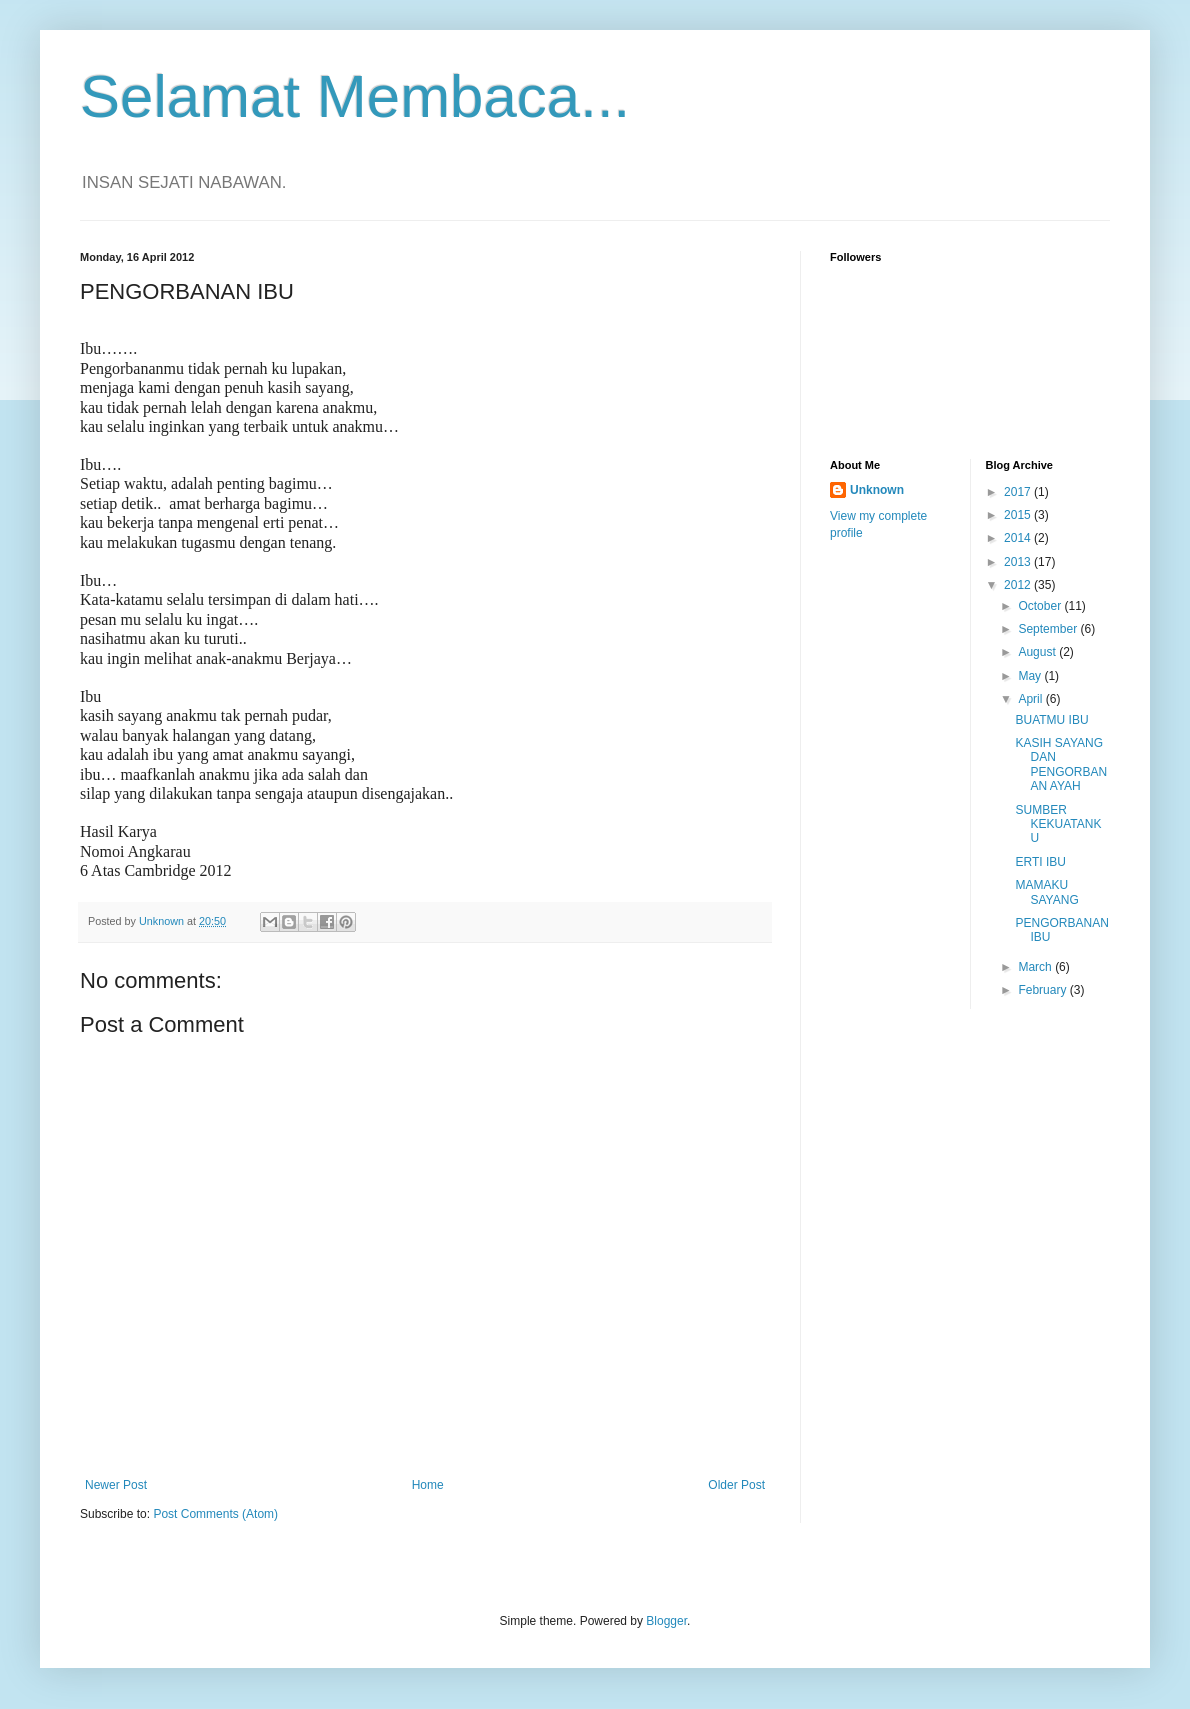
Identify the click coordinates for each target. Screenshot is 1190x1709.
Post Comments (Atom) (215, 1514)
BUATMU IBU (1051, 720)
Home (428, 1485)
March (1036, 967)
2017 (1019, 492)
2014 (1019, 538)
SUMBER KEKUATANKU (1058, 824)
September (1049, 629)
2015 (1019, 515)
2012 (1019, 585)
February (1043, 990)
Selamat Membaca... (355, 96)
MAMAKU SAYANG (1046, 892)
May (1031, 676)
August (1038, 652)
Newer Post (116, 1485)
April (1031, 699)
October (1041, 606)
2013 (1019, 562)
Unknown (877, 490)
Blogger (666, 1621)
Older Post (736, 1485)
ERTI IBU (1040, 862)
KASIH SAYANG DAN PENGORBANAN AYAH (1061, 764)
